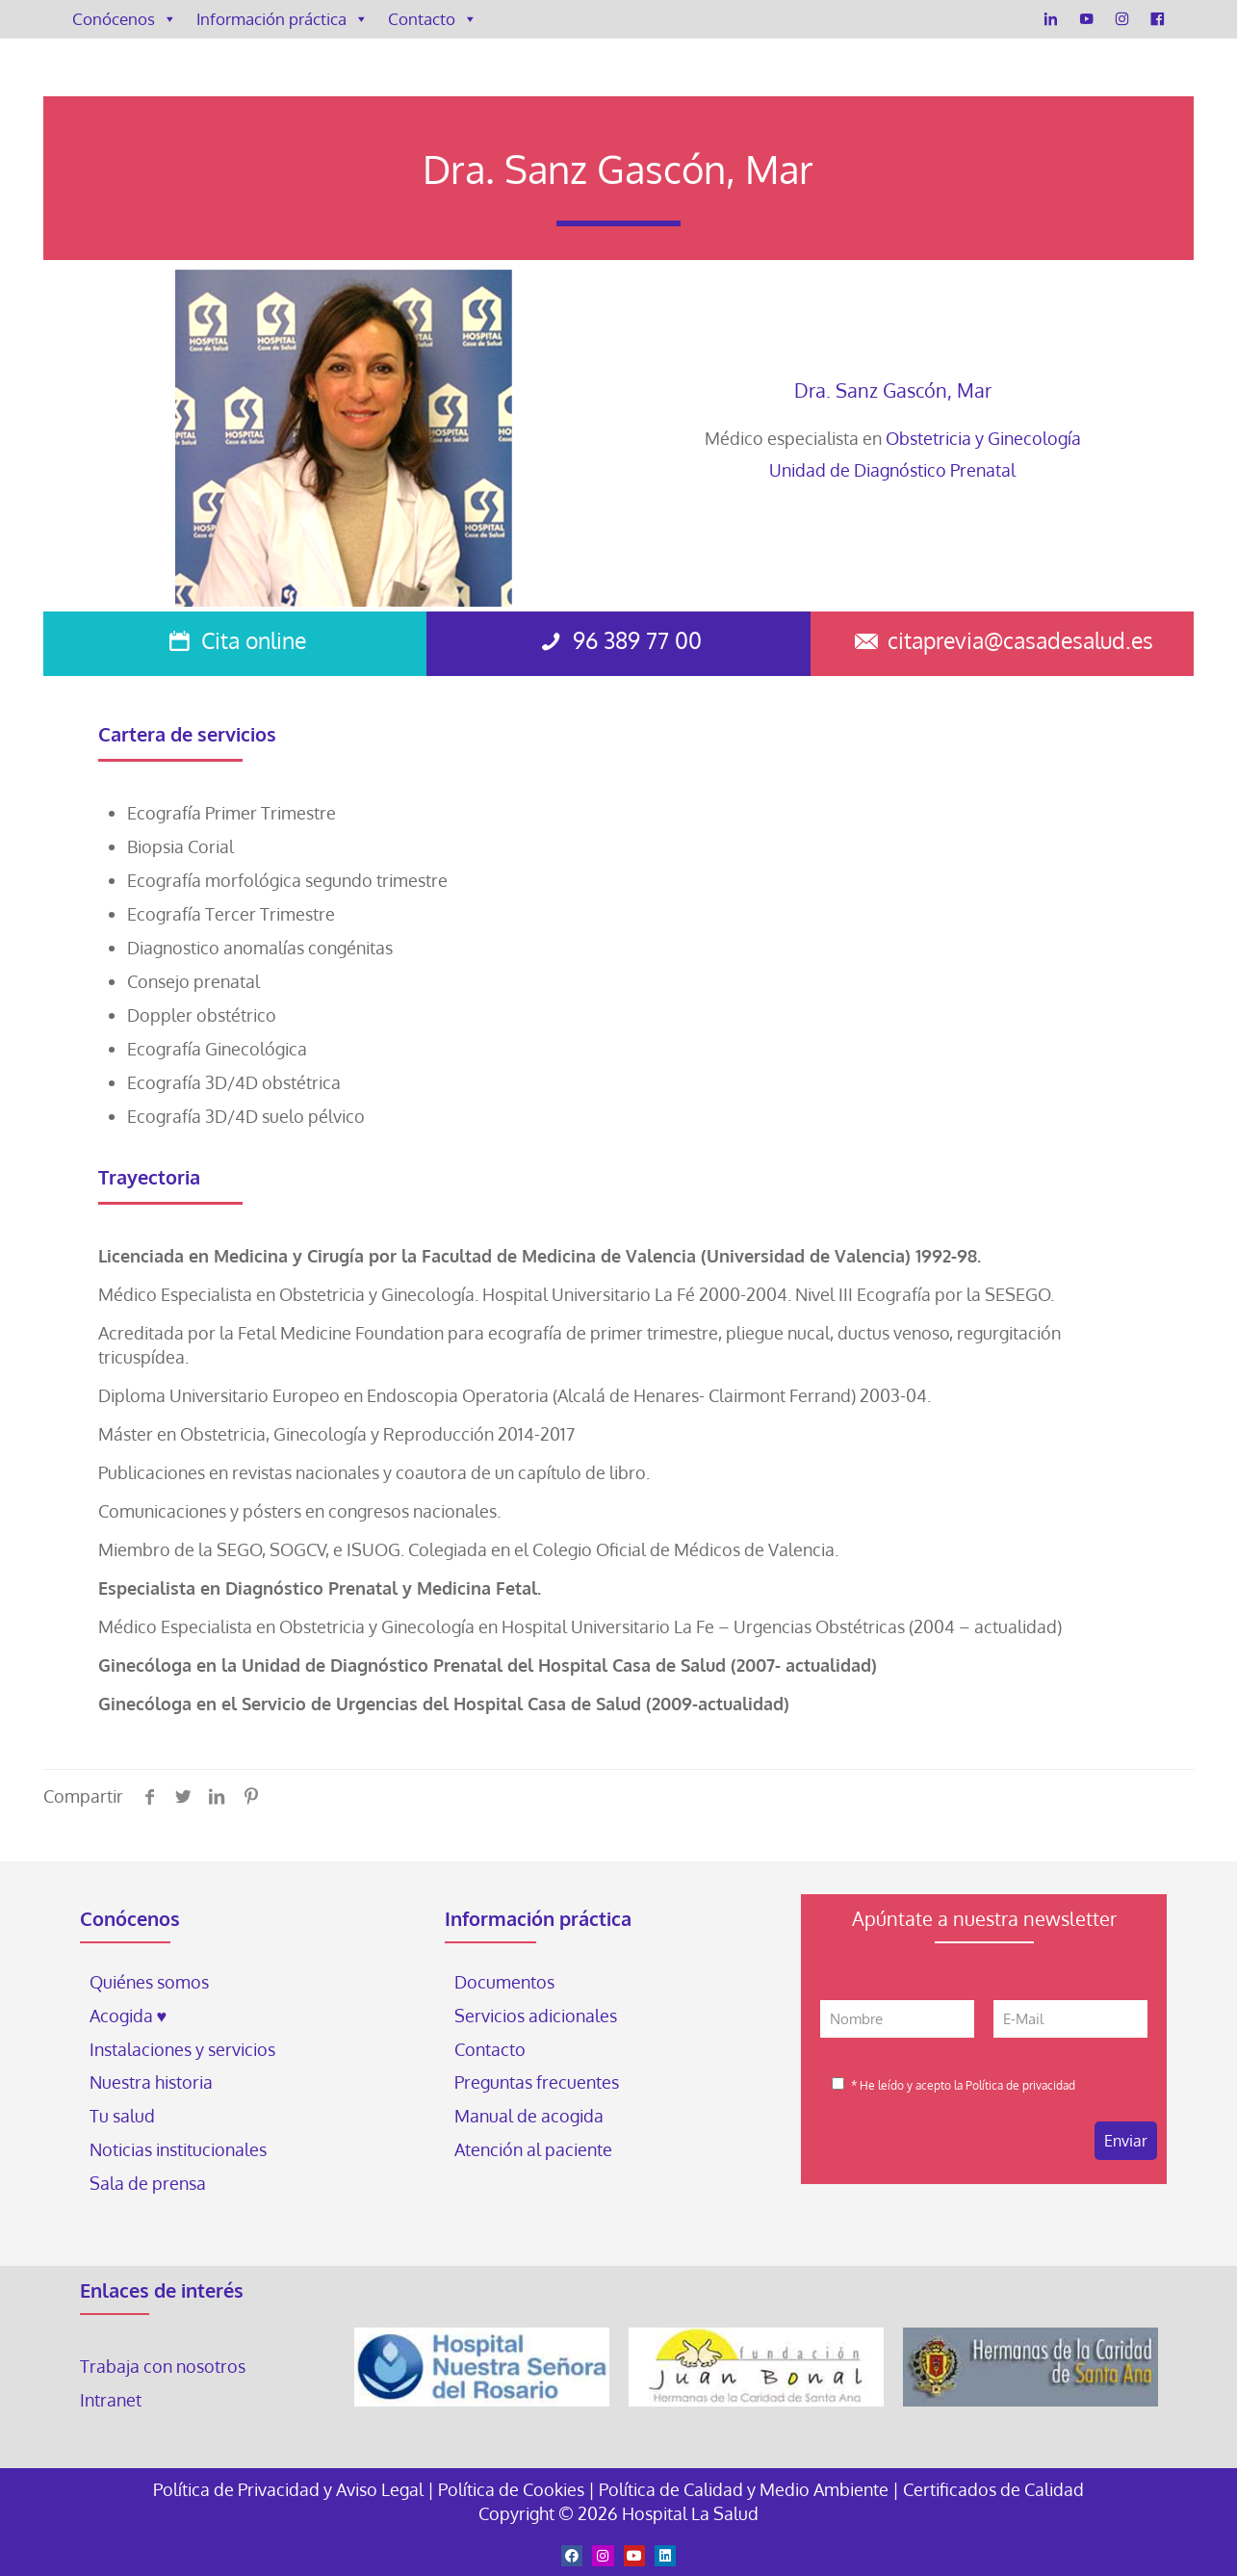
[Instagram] (1122, 19)
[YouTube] (1086, 19)
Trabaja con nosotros (162, 2366)
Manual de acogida (529, 2115)
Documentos (504, 1981)
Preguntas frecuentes (536, 2082)
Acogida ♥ (129, 2015)
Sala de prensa (148, 2183)
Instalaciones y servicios (182, 2049)
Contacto (432, 19)
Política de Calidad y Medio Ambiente (744, 2489)
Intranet (112, 2399)
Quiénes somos (149, 1981)
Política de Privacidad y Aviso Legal (290, 2489)
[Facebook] (1157, 19)
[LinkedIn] (1051, 19)
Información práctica (282, 19)
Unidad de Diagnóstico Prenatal (892, 470)
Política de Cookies (511, 2489)
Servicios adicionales (535, 2015)
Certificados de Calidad (993, 2489)
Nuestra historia (151, 2082)
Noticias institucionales (178, 2149)
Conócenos (124, 19)
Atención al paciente (535, 2149)
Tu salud (122, 2115)
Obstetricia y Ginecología (983, 438)
